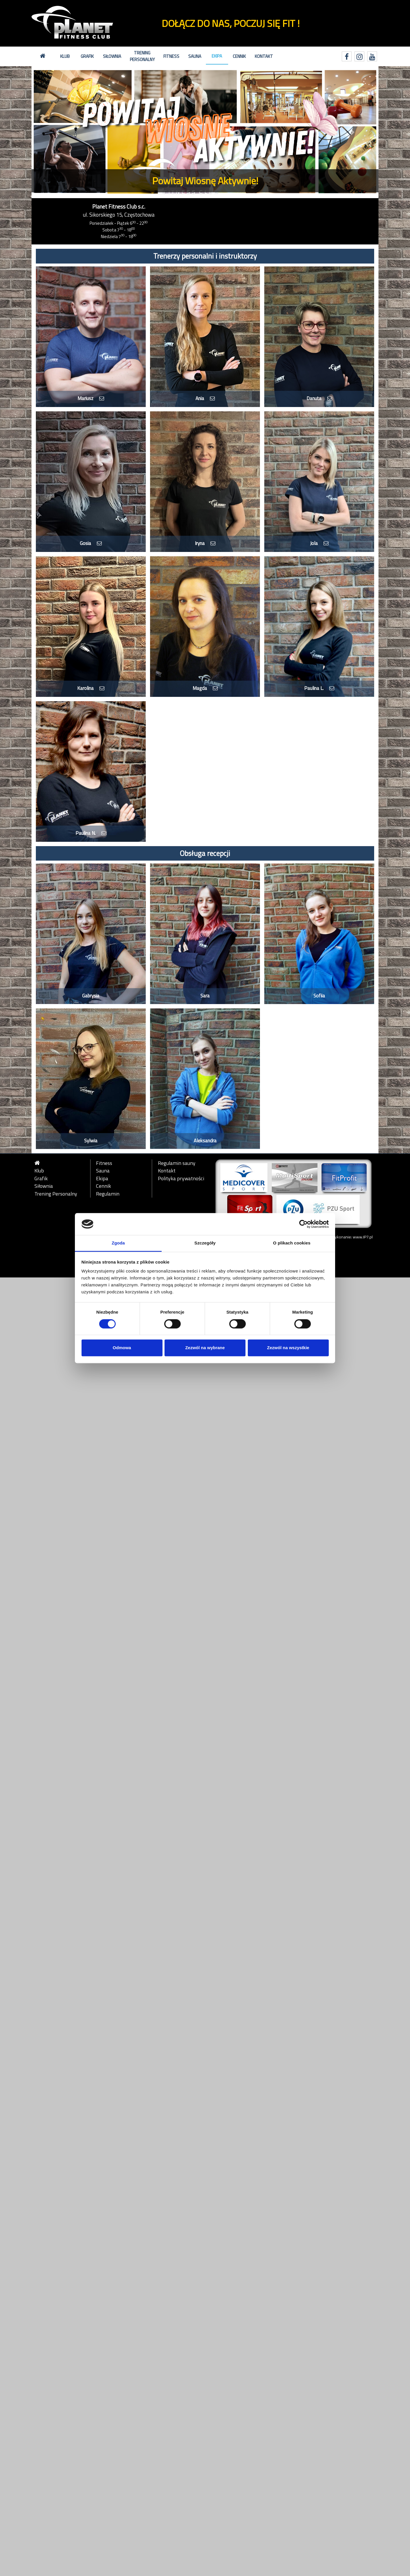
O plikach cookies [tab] (291, 1243)
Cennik (239, 56)
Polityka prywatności (181, 1178)
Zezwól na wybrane (205, 1347)
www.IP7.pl (363, 1237)
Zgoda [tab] (118, 1243)
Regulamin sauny (176, 1163)
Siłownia (112, 56)
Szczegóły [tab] (204, 1243)
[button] (58, 132)
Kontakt (264, 56)
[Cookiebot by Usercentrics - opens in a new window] (303, 1224)
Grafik (87, 56)
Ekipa (217, 56)
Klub (65, 56)
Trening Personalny (142, 56)
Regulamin (107, 1194)
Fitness (171, 56)
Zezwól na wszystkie (288, 1347)
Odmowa (122, 1347)
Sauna (194, 56)
